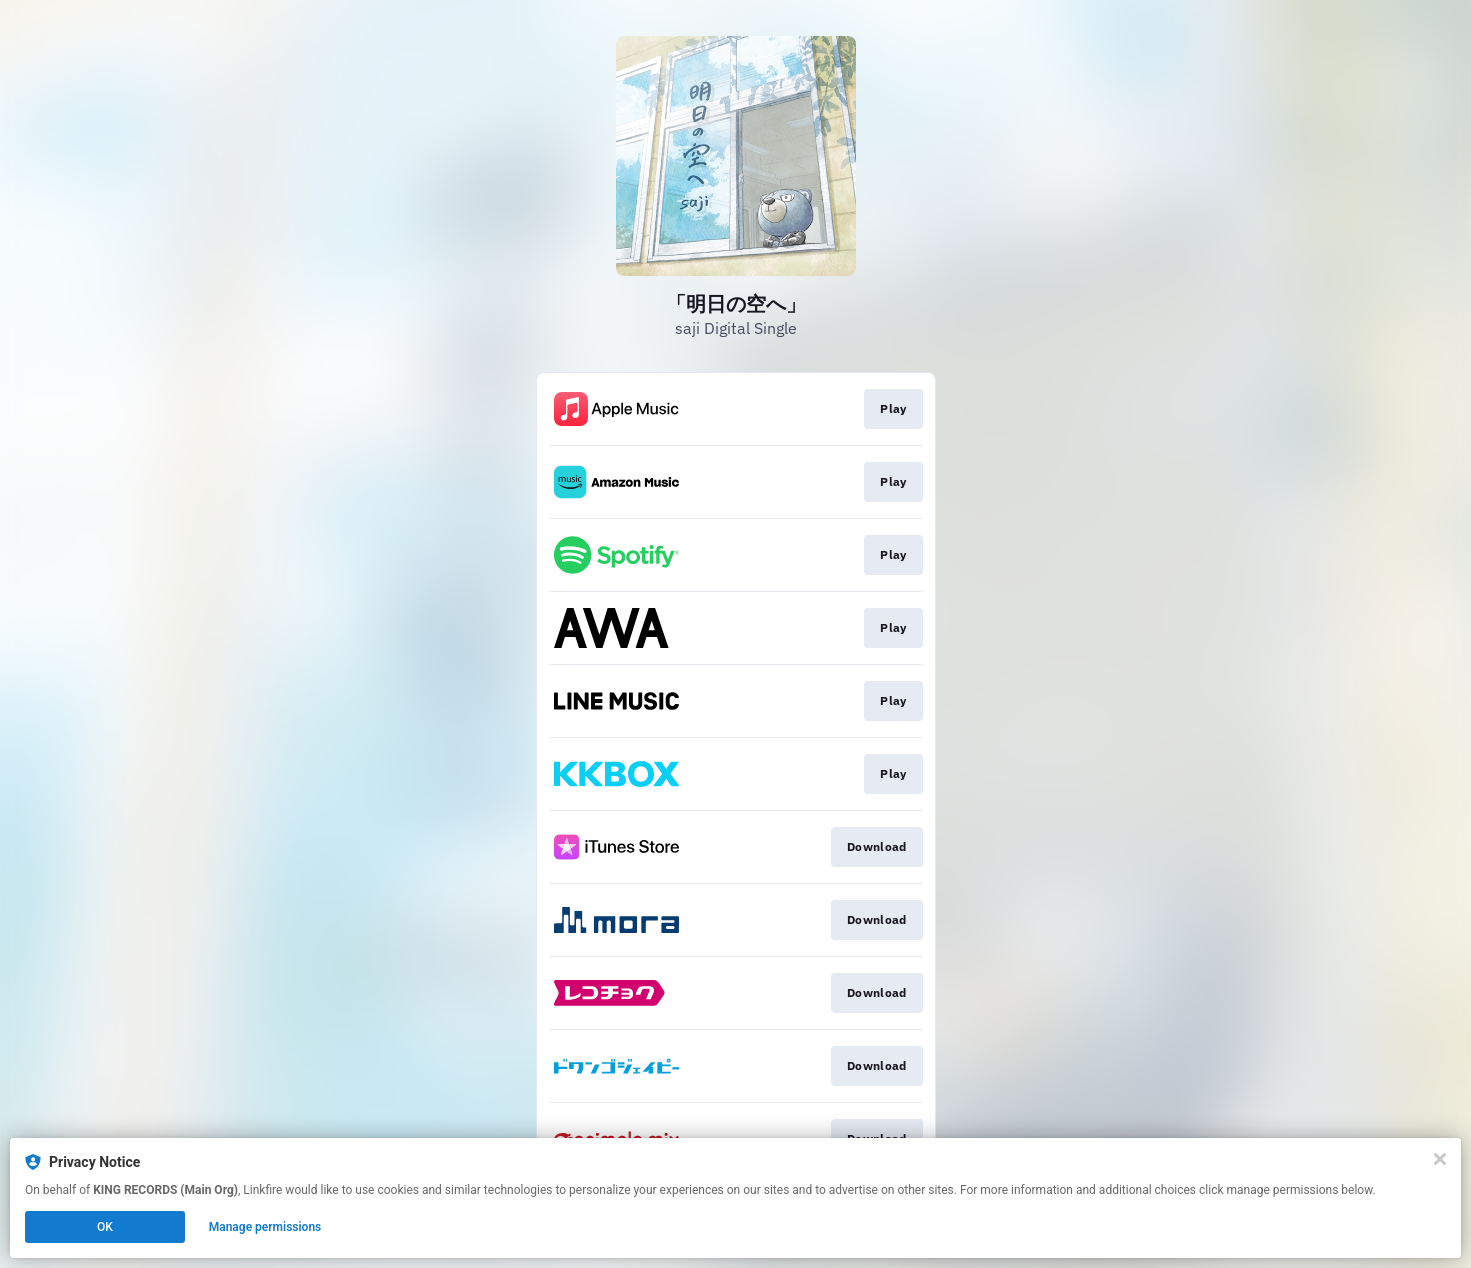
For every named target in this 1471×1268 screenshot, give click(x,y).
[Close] (1440, 1159)
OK (105, 1227)
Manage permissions (265, 1227)
